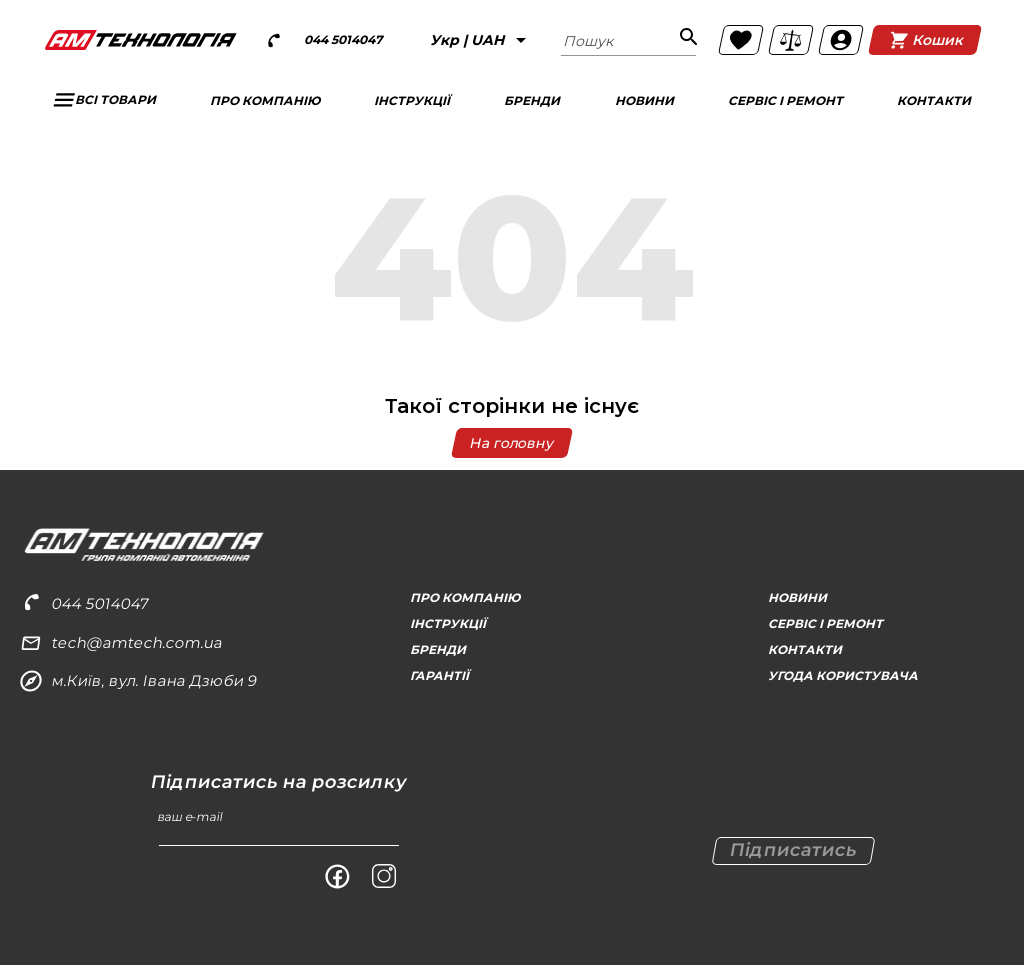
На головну (512, 443)
